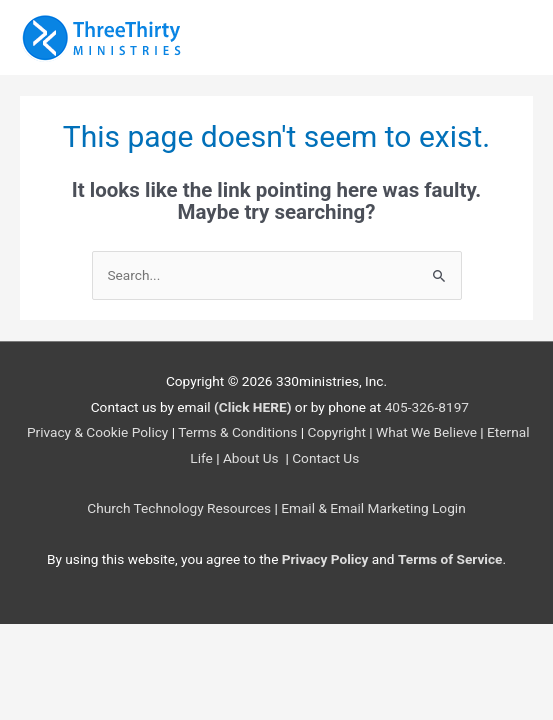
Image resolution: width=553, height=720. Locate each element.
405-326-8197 (427, 407)
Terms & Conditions (237, 432)
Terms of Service (450, 559)
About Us (252, 458)
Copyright (337, 432)
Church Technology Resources (179, 508)
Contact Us (327, 458)
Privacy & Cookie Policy (97, 432)
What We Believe (426, 432)
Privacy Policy (325, 559)
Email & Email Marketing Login (373, 508)
